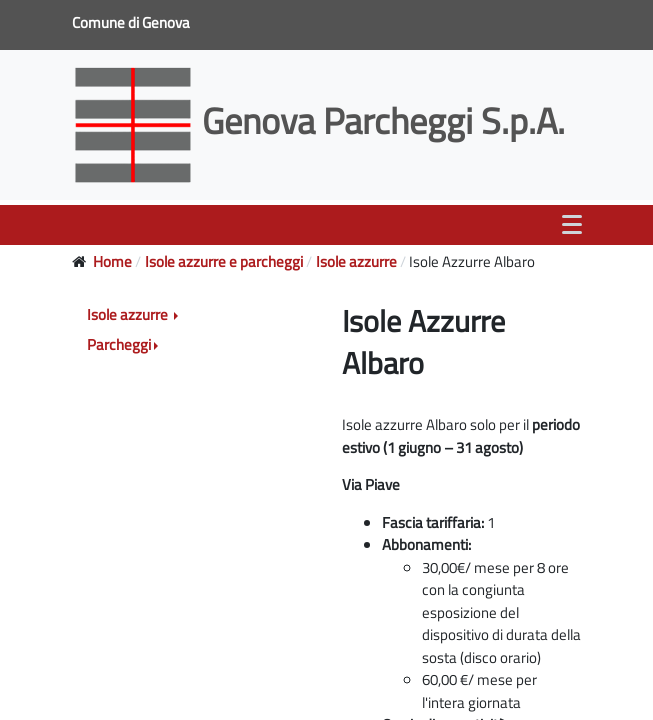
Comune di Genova (132, 22)
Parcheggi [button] (119, 344)
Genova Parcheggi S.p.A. (322, 120)
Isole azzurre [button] (129, 314)
